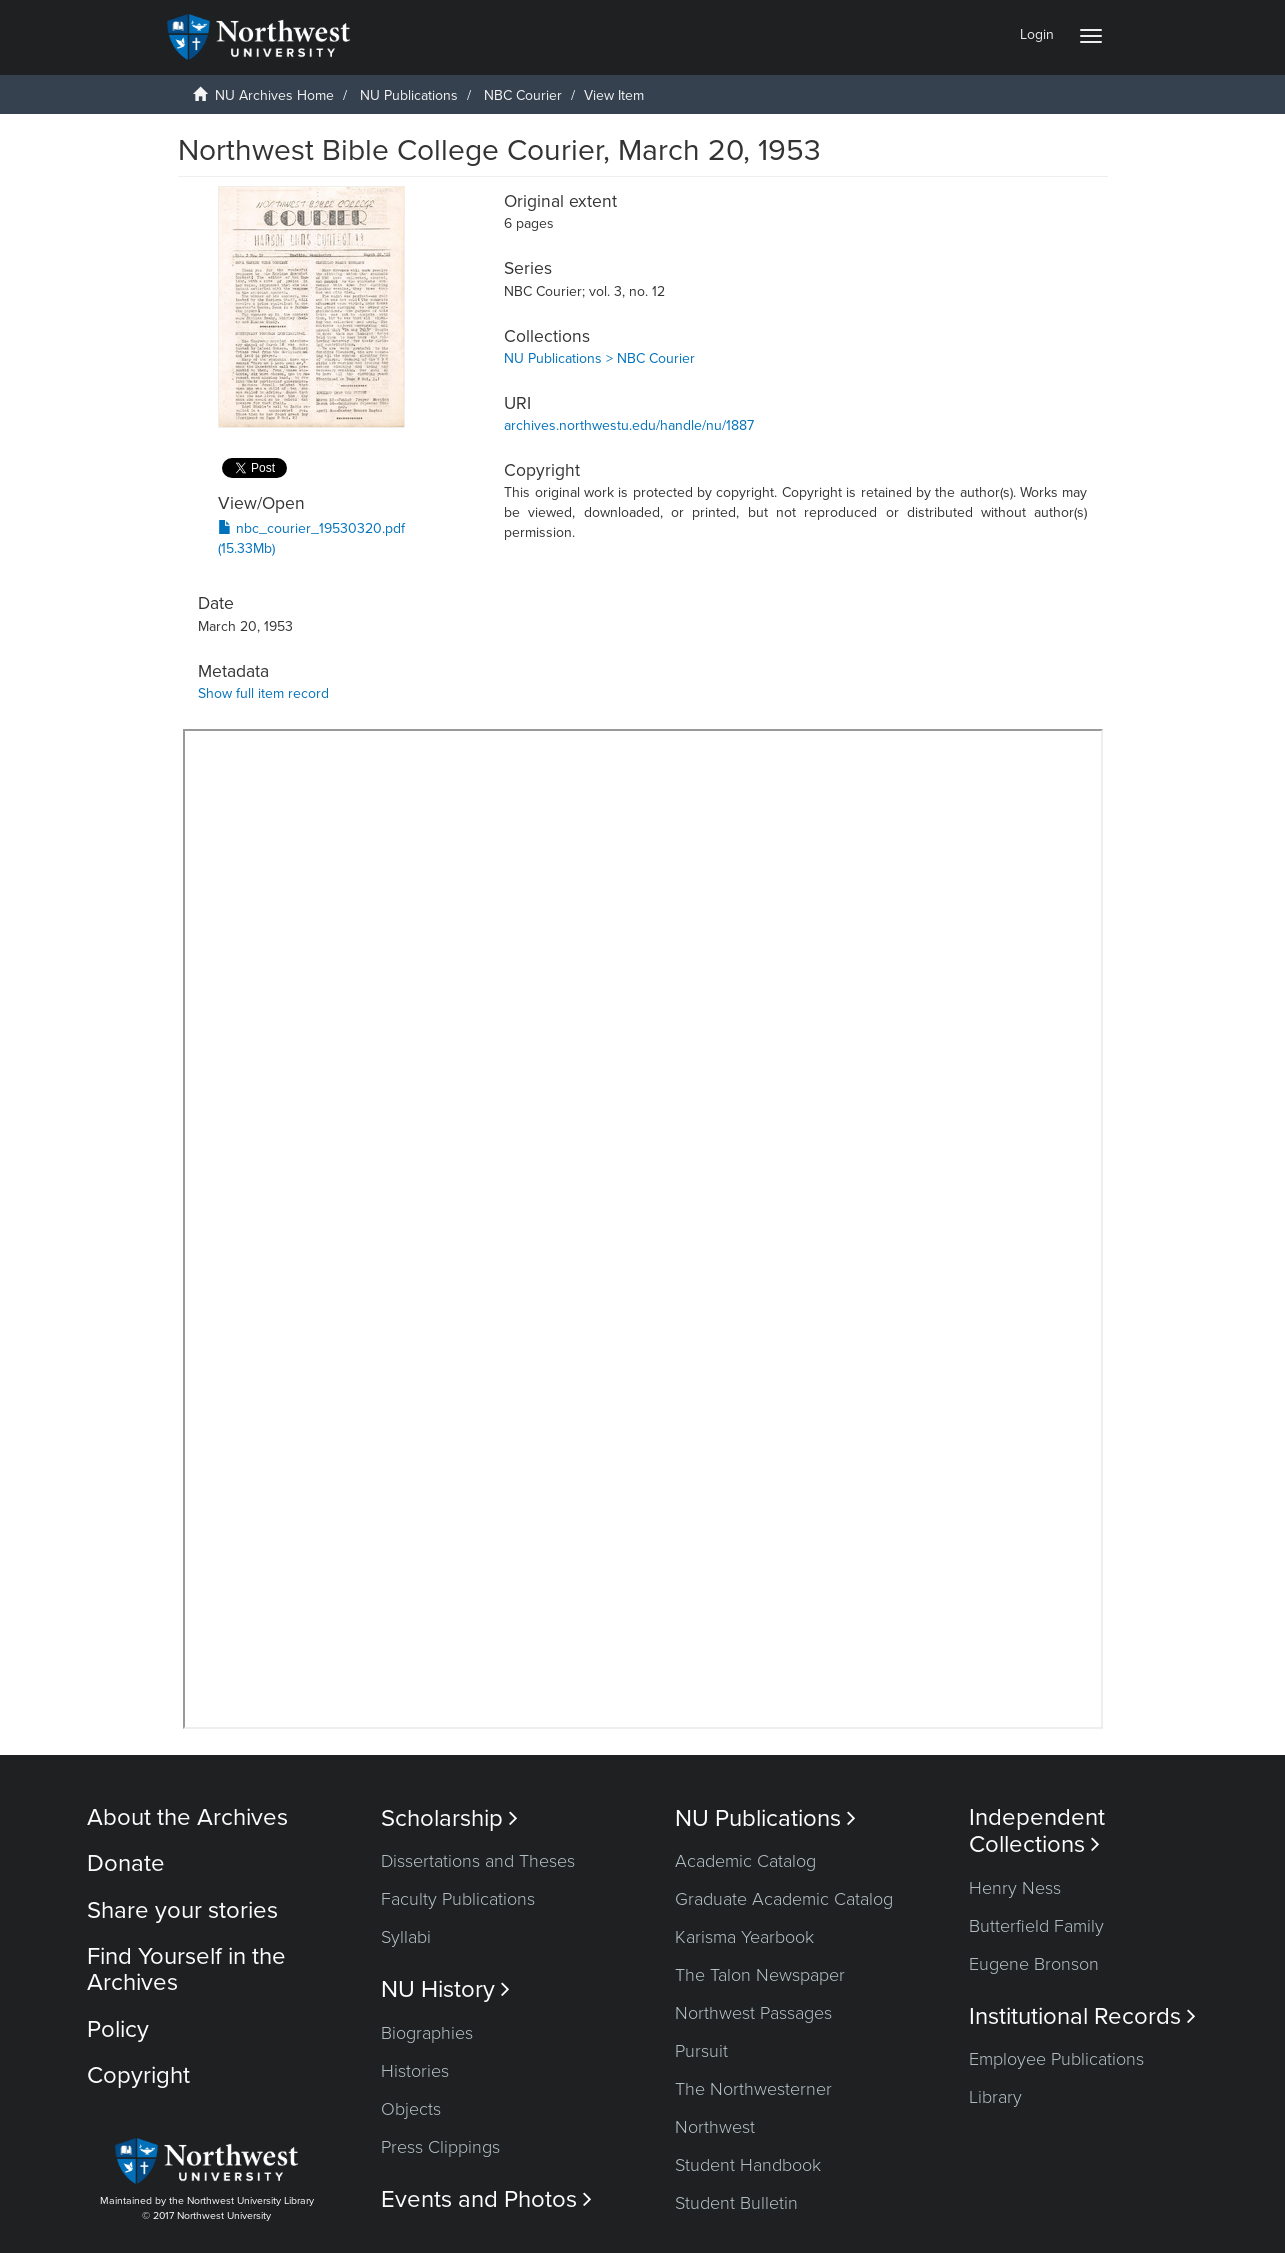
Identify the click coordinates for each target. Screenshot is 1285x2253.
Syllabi (406, 1937)
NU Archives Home (274, 95)
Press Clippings (440, 2147)
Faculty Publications (458, 1899)
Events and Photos (486, 2199)
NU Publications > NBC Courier (599, 358)
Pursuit (701, 2051)
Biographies (427, 2033)
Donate (126, 1863)
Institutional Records (1082, 2016)
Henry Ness (1015, 1888)
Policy (118, 2029)
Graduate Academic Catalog (784, 1899)
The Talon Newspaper (760, 1975)
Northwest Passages (753, 2013)
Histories (415, 2071)
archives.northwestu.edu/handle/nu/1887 (629, 425)
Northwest (715, 2127)
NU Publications (409, 95)
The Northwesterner (753, 2089)
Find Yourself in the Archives (186, 1969)
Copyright (138, 2075)
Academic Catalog (745, 1861)
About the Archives (187, 1817)
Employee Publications (1056, 2059)
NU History (445, 1989)
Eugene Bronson (1034, 1964)
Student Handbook (748, 2165)
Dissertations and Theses (478, 1861)
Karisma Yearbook (744, 1937)
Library (995, 2097)
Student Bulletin (736, 2203)
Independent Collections (1037, 1831)
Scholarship (449, 1818)
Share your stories (182, 1910)
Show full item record (263, 693)
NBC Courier (523, 95)
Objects (411, 2109)
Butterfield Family (1036, 1926)
